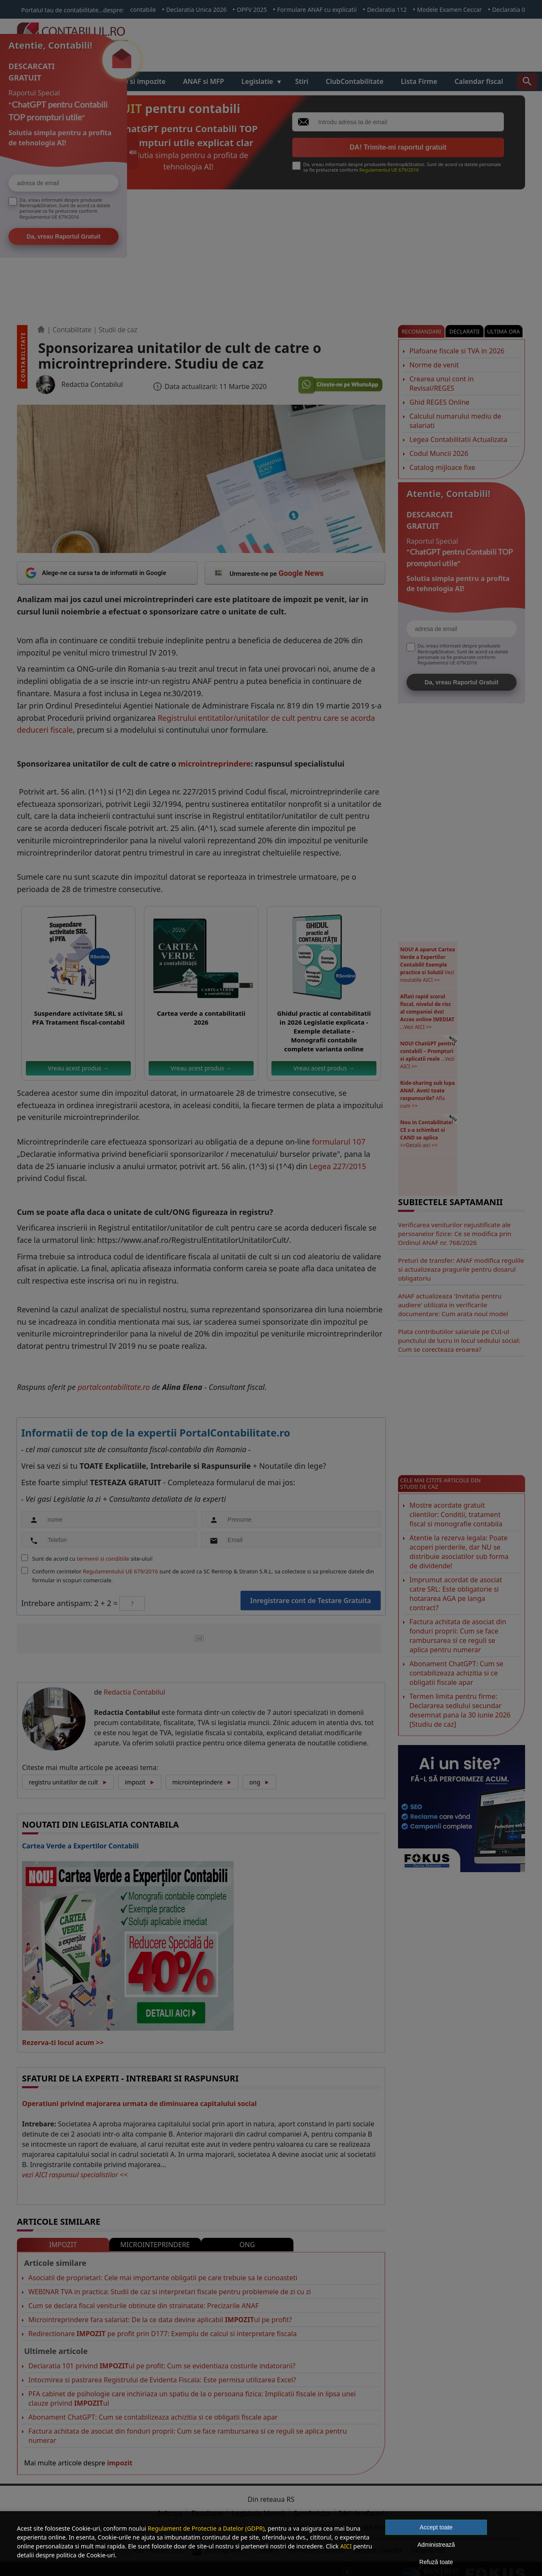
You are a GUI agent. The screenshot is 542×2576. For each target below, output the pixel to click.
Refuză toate (436, 2562)
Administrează (436, 2544)
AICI (345, 2546)
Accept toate (436, 2527)
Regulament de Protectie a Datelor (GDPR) (206, 2528)
